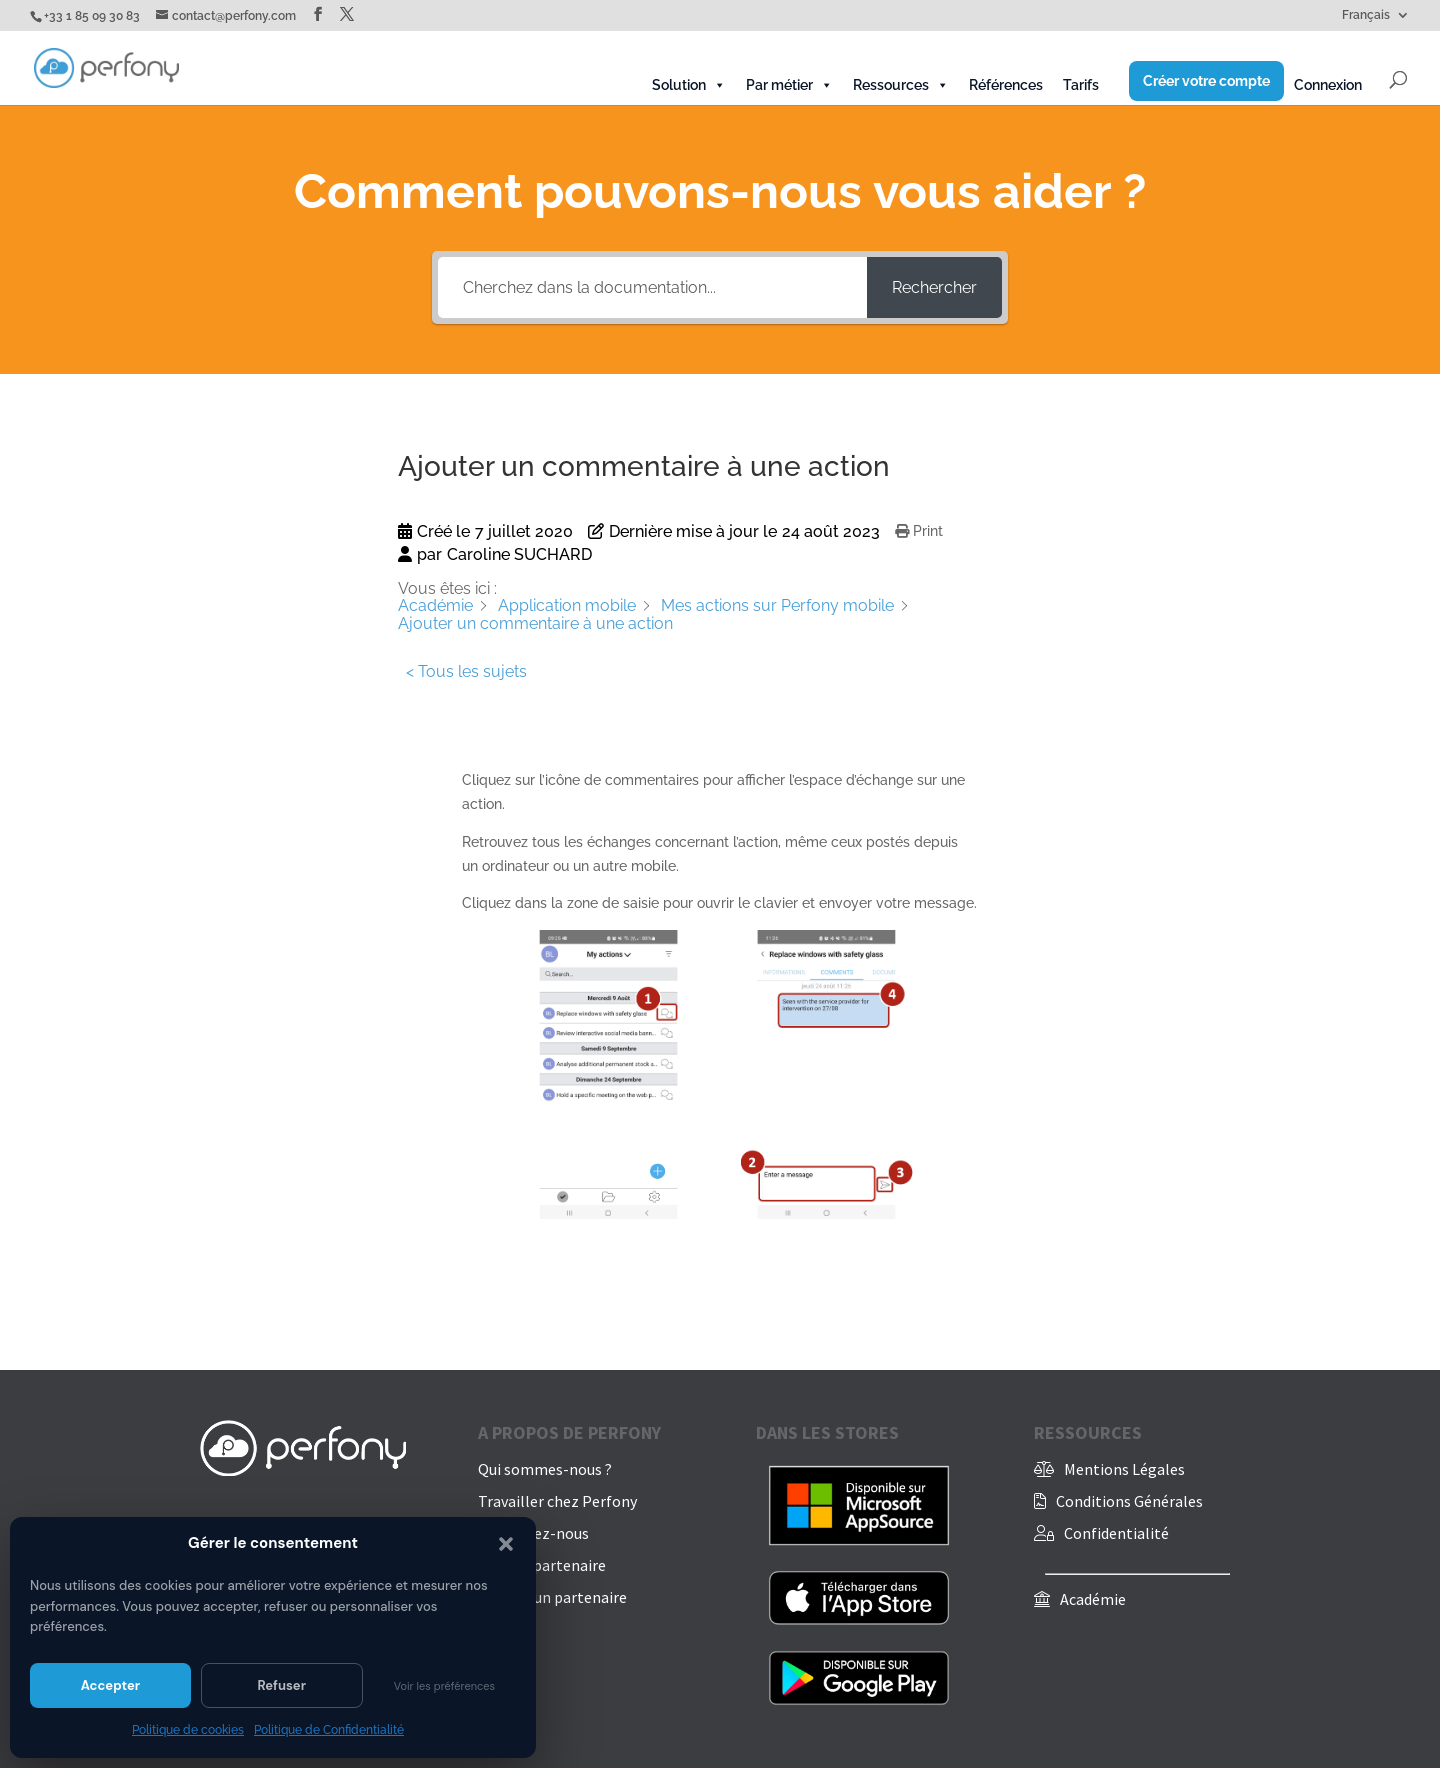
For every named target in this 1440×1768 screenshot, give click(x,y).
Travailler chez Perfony (557, 1501)
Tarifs (1081, 85)
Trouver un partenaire (552, 1597)
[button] (506, 1544)
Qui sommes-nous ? (545, 1469)
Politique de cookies (188, 1730)
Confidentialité (1116, 1533)
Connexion (1328, 85)
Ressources (901, 85)
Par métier (789, 85)
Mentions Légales (1124, 1469)
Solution (689, 85)
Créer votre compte (1206, 81)
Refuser (281, 1685)
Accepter (110, 1685)
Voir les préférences (444, 1686)
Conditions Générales (1129, 1501)
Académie (1093, 1599)
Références (1006, 85)
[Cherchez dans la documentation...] (652, 287)
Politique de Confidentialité (329, 1730)
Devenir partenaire (542, 1565)
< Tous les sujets (466, 671)
